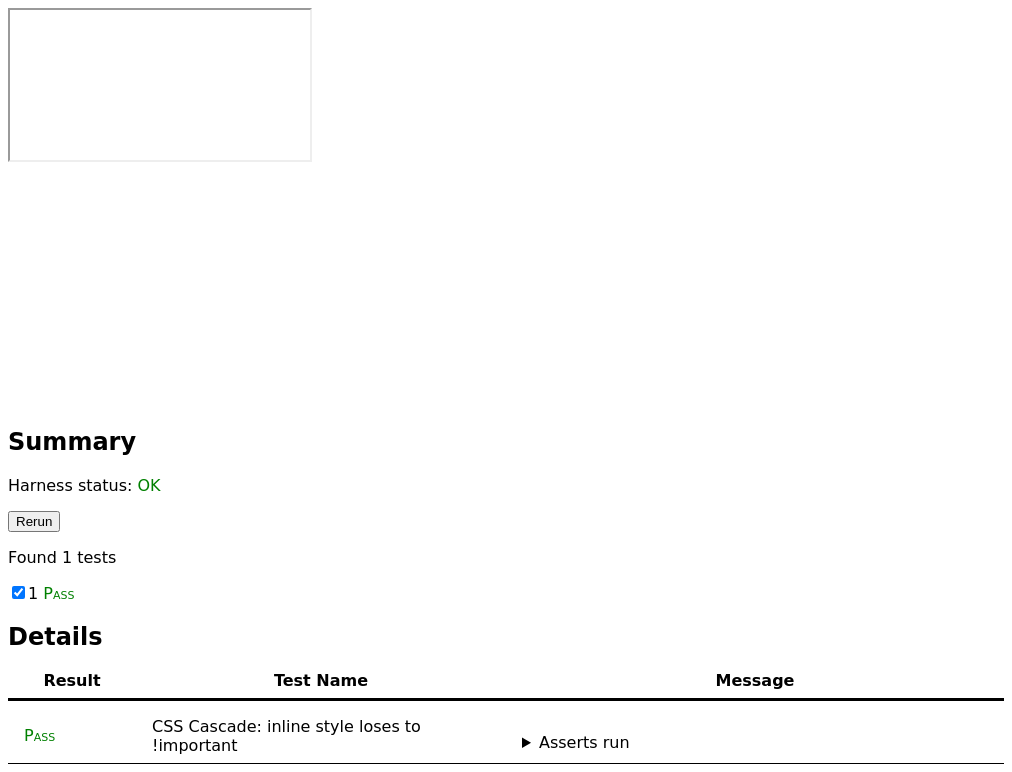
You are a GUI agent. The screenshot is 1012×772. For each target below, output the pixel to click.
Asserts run (584, 742)
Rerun (34, 521)
